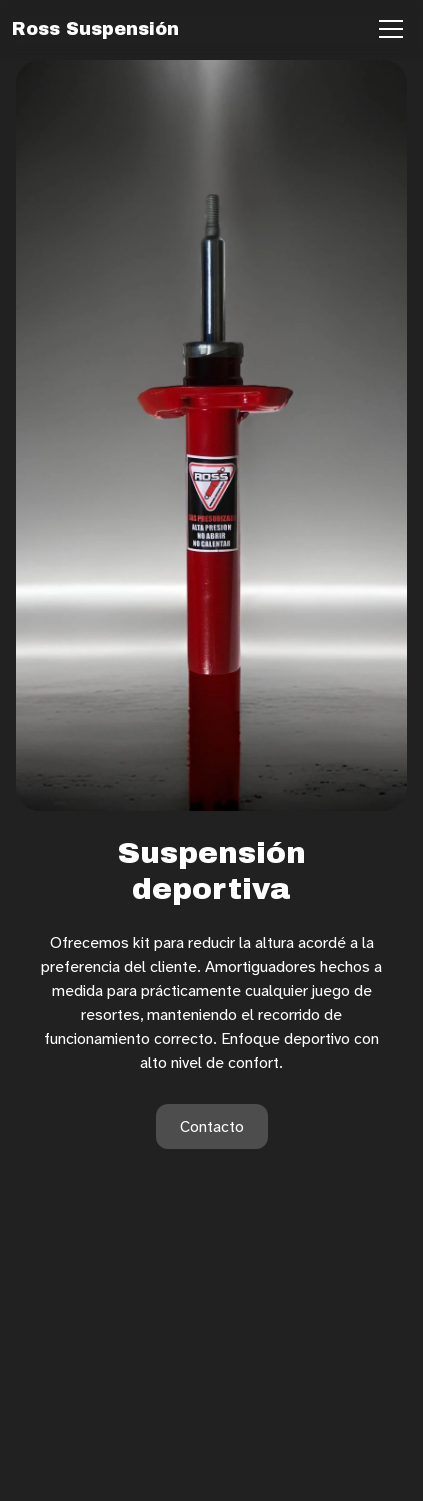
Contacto (212, 1126)
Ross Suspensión (95, 29)
